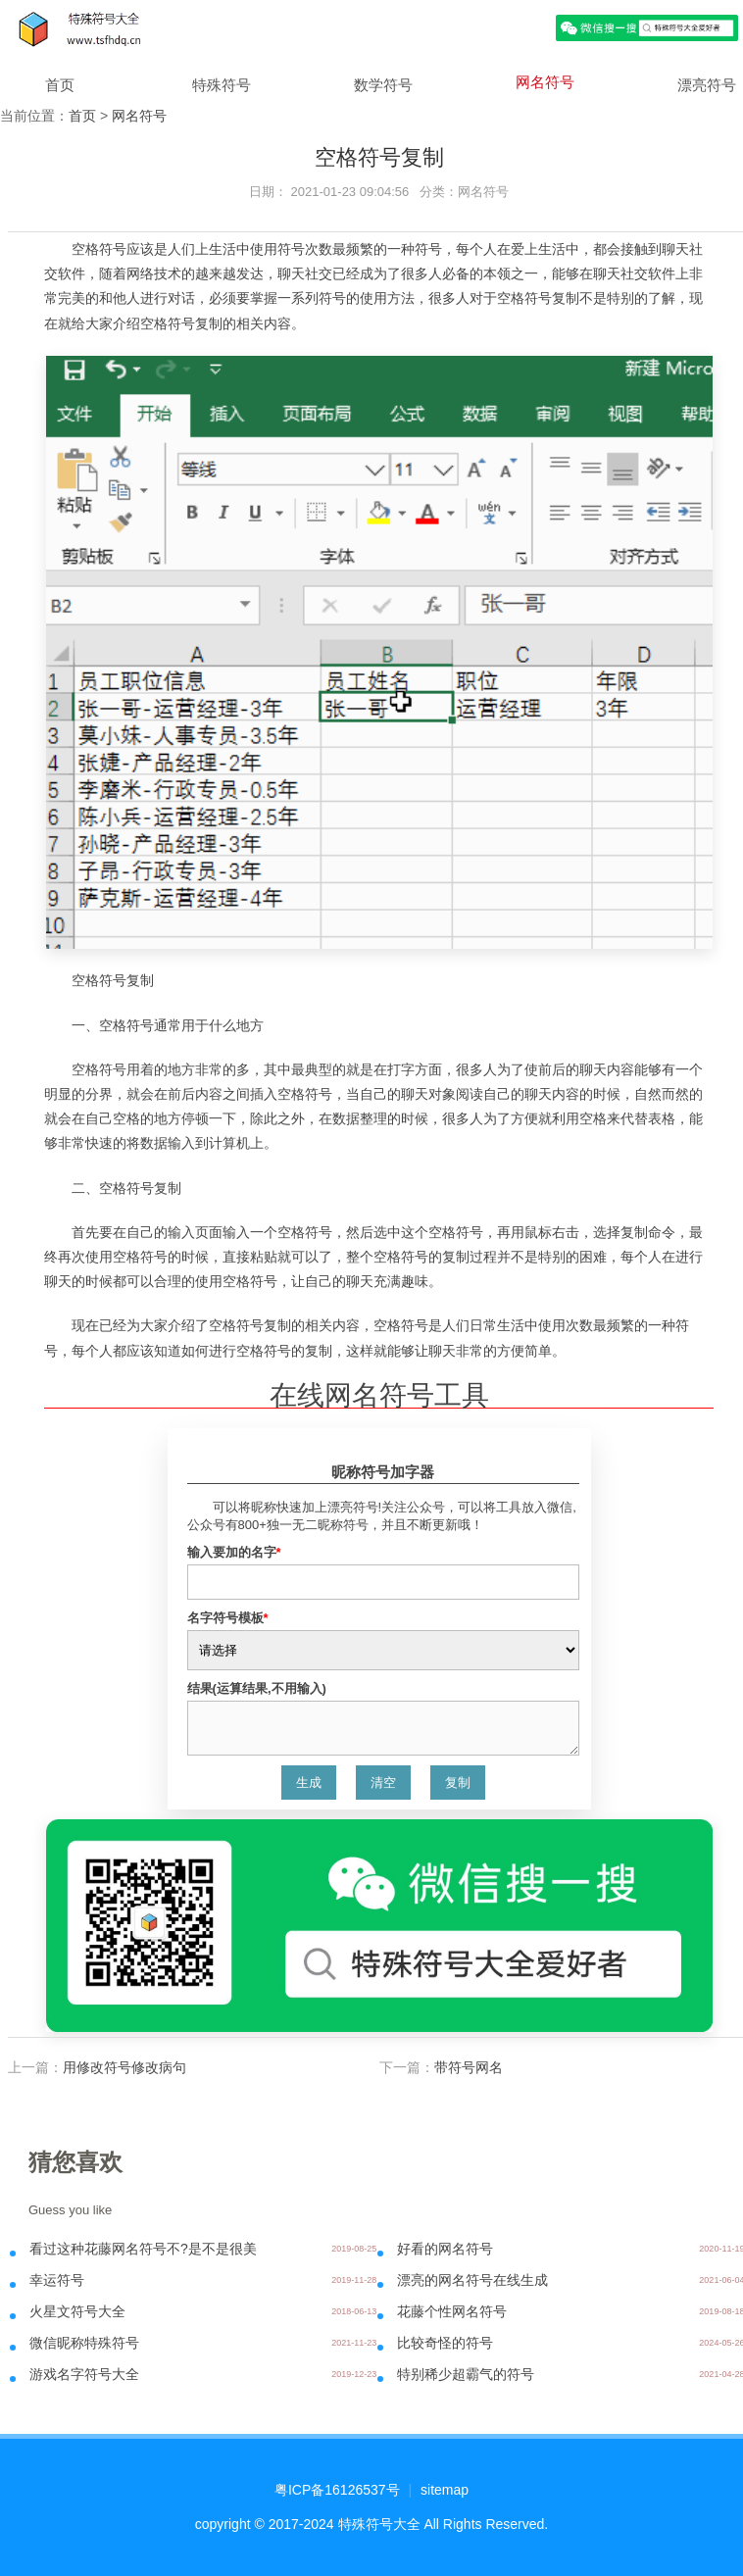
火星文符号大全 (77, 2311)
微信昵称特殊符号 (84, 2343)
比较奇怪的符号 (445, 2343)
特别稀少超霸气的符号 (465, 2374)
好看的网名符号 (445, 2248)
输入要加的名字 (234, 1552)
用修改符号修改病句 (124, 2067)
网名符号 (545, 82)
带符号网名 (468, 2067)
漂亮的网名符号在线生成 (472, 2280)
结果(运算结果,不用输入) (256, 1688)
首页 (59, 84)
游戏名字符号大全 (84, 2374)
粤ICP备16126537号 (337, 2490)
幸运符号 (56, 2280)
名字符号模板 (228, 1617)
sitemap (445, 2490)
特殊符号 (221, 84)
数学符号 (383, 84)
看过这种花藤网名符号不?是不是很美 (143, 2248)
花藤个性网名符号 (452, 2311)
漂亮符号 (706, 84)
